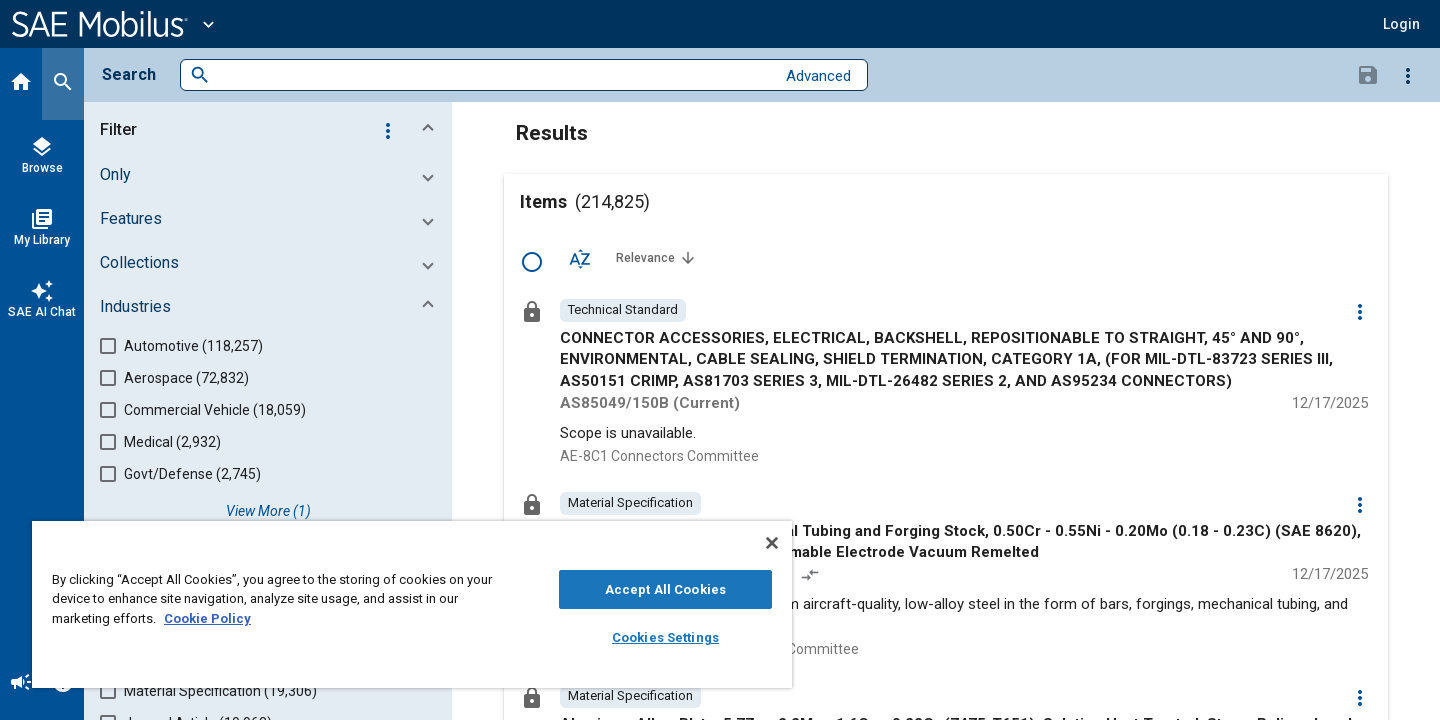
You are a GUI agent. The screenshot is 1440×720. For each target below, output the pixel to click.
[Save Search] (1368, 74)
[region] (412, 604)
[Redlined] (812, 577)
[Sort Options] (580, 258)
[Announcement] (21, 684)
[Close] (772, 543)
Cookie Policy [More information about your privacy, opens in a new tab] (207, 618)
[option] (623, 310)
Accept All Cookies (665, 589)
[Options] (1408, 75)
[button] (1401, 24)
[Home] (21, 84)
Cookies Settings (665, 637)
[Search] (63, 84)
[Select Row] (532, 262)
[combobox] (492, 75)
